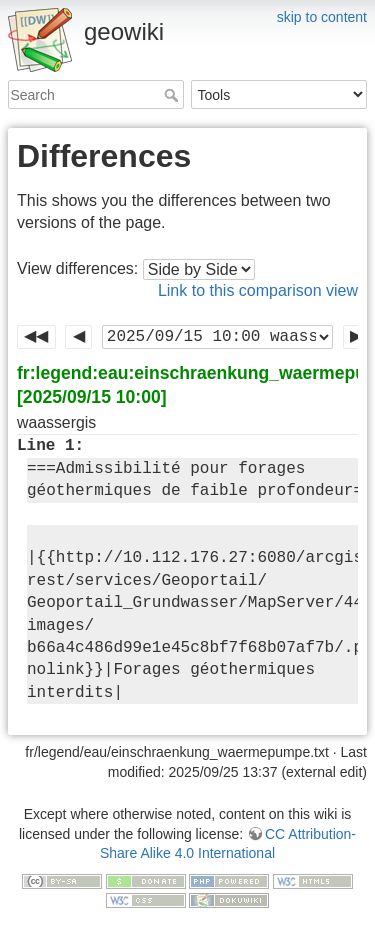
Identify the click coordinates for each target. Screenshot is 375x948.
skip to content (322, 17)
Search (173, 95)
